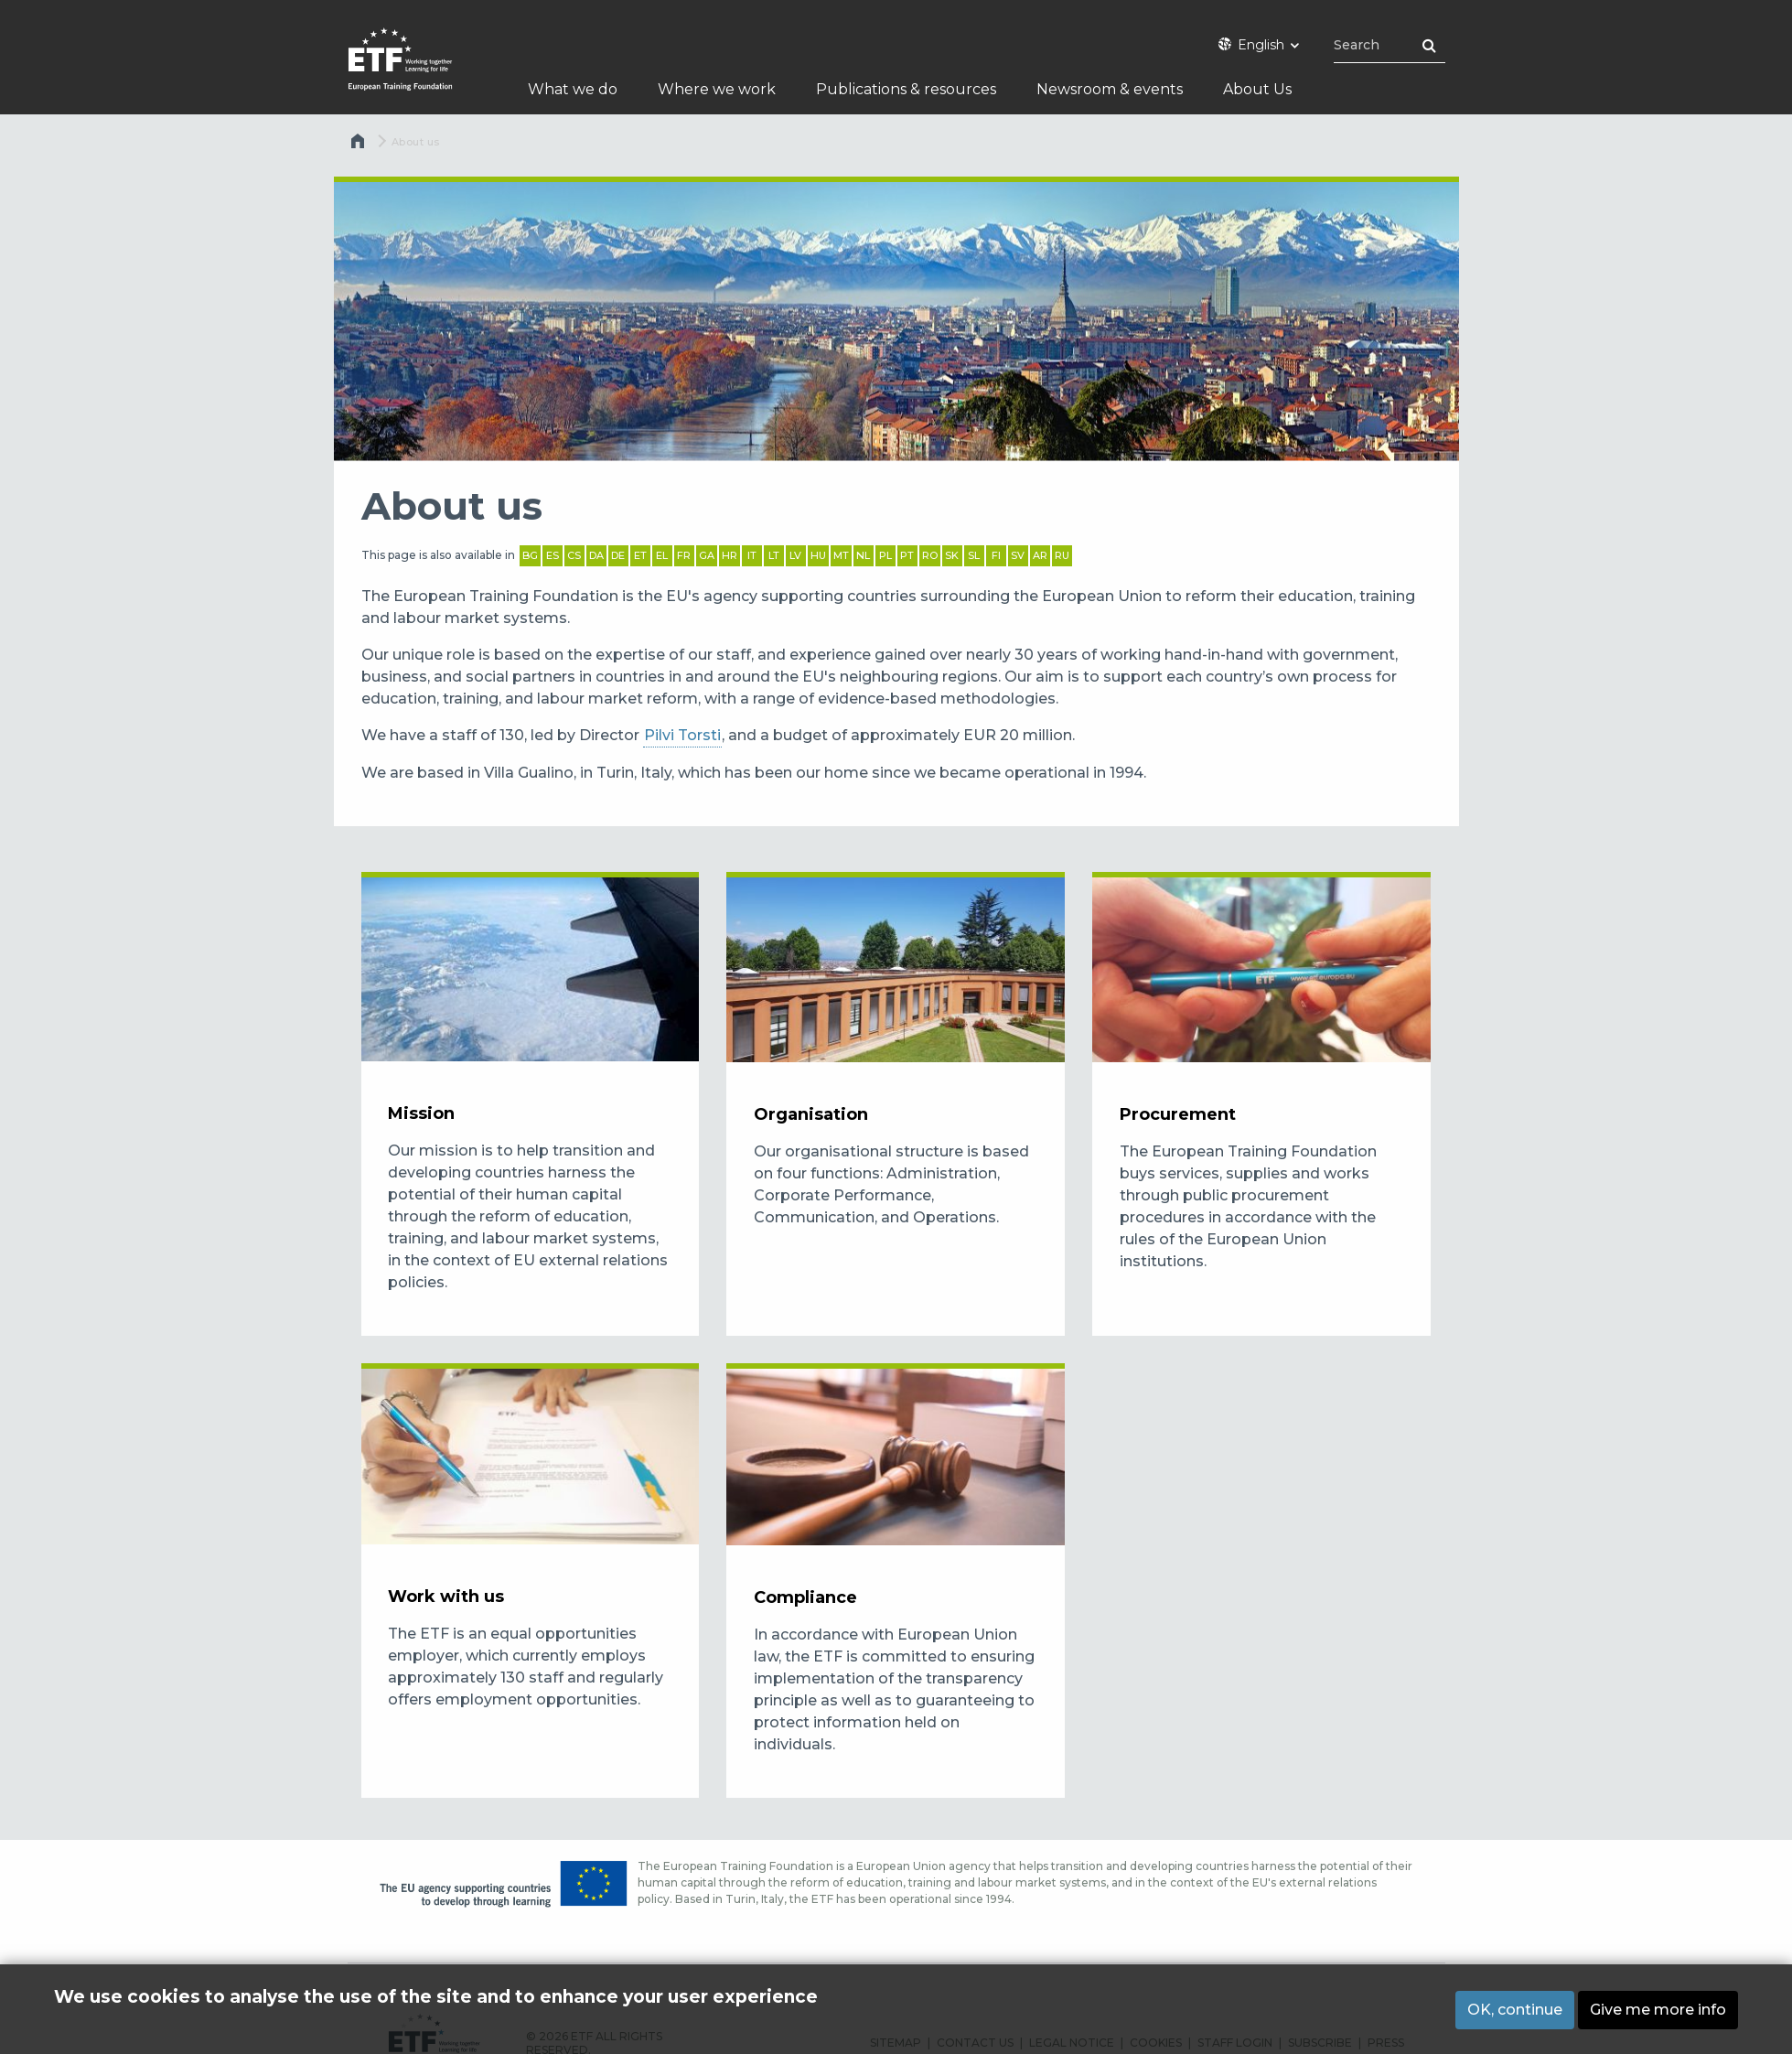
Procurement (1178, 1114)
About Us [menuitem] (1257, 89)
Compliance (805, 1597)
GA (706, 555)
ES (552, 555)
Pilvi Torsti (682, 735)
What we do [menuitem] (572, 89)
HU (818, 555)
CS (574, 555)
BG (530, 555)
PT (907, 555)
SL (974, 555)
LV (795, 555)
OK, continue (1514, 2010)
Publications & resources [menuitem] (906, 89)
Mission (421, 1113)
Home (360, 145)
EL (662, 555)
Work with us (446, 1596)
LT (773, 555)
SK (952, 555)
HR (729, 555)
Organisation (811, 1114)
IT (752, 555)
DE (618, 555)
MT (841, 555)
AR (1040, 555)
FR (684, 555)
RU (1062, 555)
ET (640, 555)
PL (885, 555)
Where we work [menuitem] (717, 89)
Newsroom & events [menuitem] (1109, 89)
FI (996, 555)
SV (1018, 555)
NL (863, 555)
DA (596, 555)
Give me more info (1658, 2010)
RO (930, 555)
